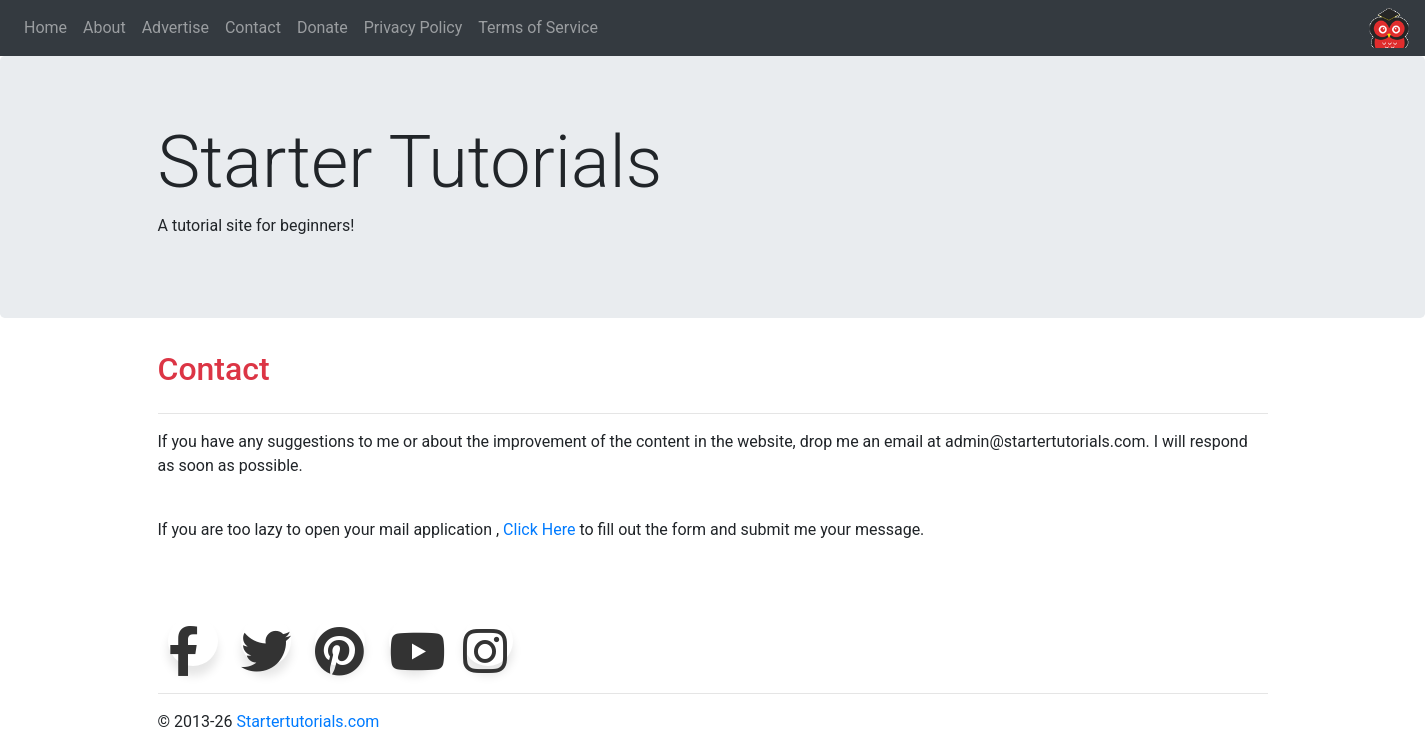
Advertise (175, 27)
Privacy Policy (413, 27)
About (104, 27)
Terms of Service (538, 27)
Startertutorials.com (307, 721)
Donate (322, 27)
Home (45, 27)
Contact (253, 27)
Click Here (539, 529)
